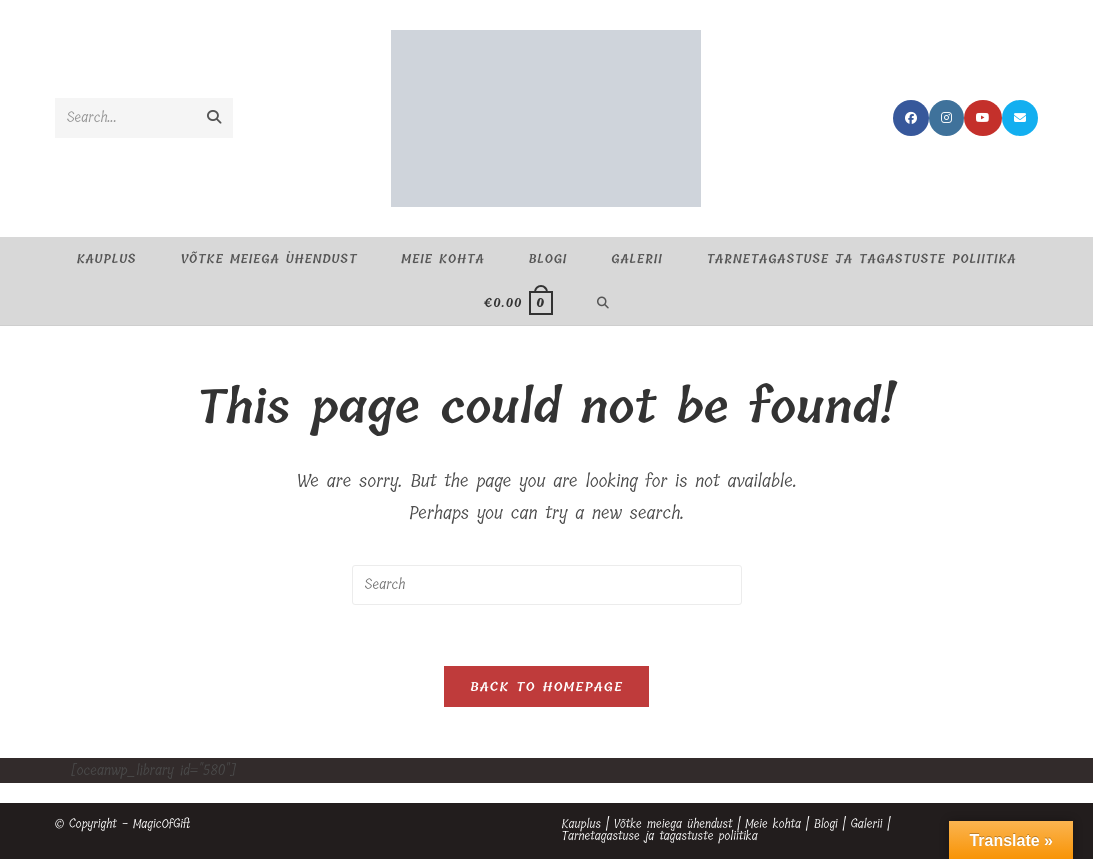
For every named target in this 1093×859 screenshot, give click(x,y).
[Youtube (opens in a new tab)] (983, 118)
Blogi (826, 824)
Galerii (866, 824)
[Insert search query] (547, 585)
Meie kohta (773, 824)
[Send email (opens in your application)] (1020, 118)
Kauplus (582, 824)
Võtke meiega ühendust (673, 824)
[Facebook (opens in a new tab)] (911, 118)
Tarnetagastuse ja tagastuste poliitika (660, 836)
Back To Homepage (546, 686)
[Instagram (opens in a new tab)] (946, 118)
